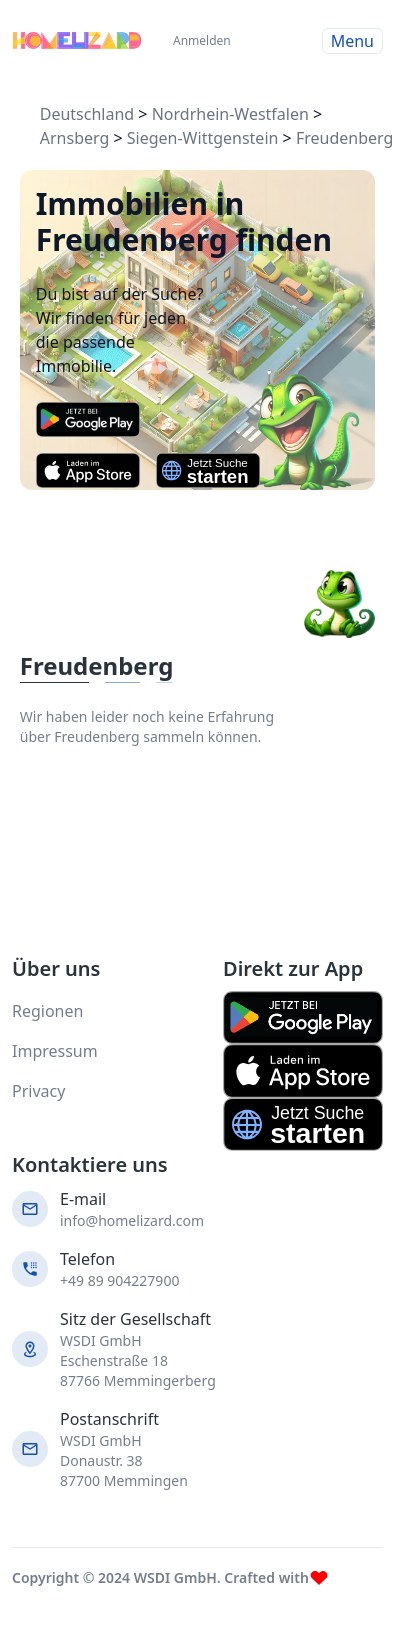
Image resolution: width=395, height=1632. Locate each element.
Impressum (55, 1051)
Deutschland (87, 114)
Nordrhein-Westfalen (230, 114)
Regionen (47, 1011)
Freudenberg (344, 138)
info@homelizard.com (132, 1220)
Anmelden (195, 40)
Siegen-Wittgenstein (203, 138)
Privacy (38, 1091)
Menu (352, 41)
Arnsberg (75, 138)
